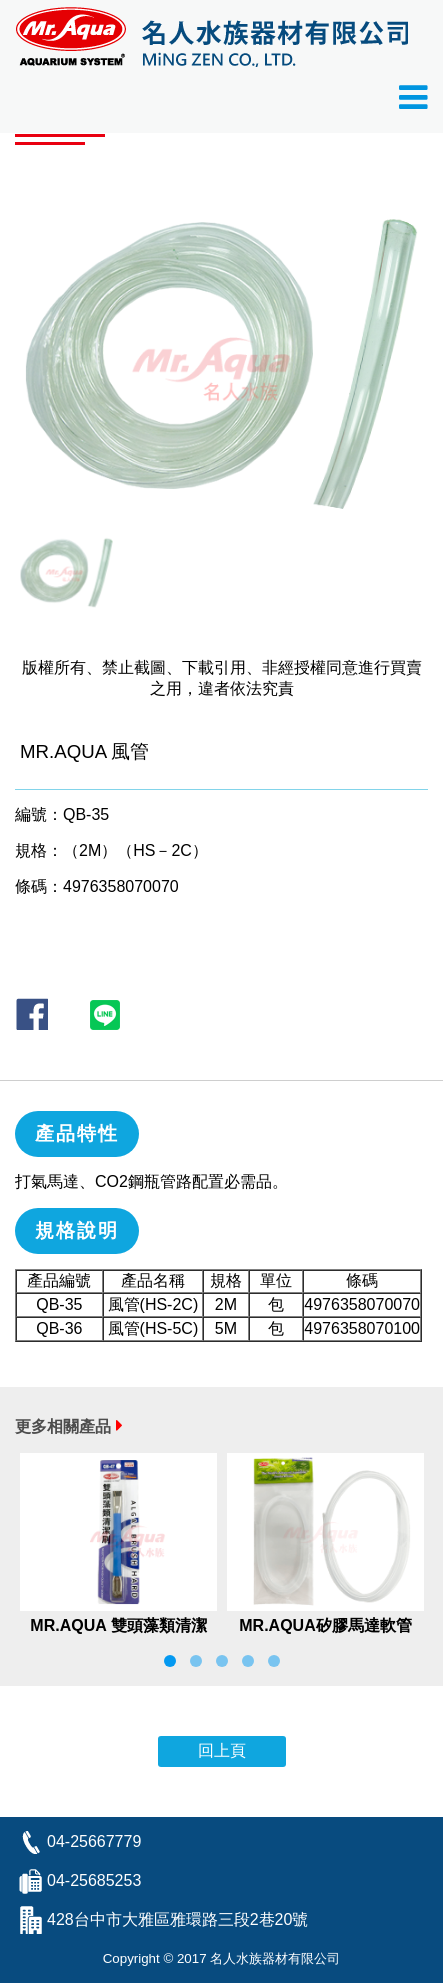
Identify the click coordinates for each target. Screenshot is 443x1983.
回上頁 (222, 1750)
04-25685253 (94, 1880)
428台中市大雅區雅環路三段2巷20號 (177, 1919)
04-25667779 (94, 1841)
